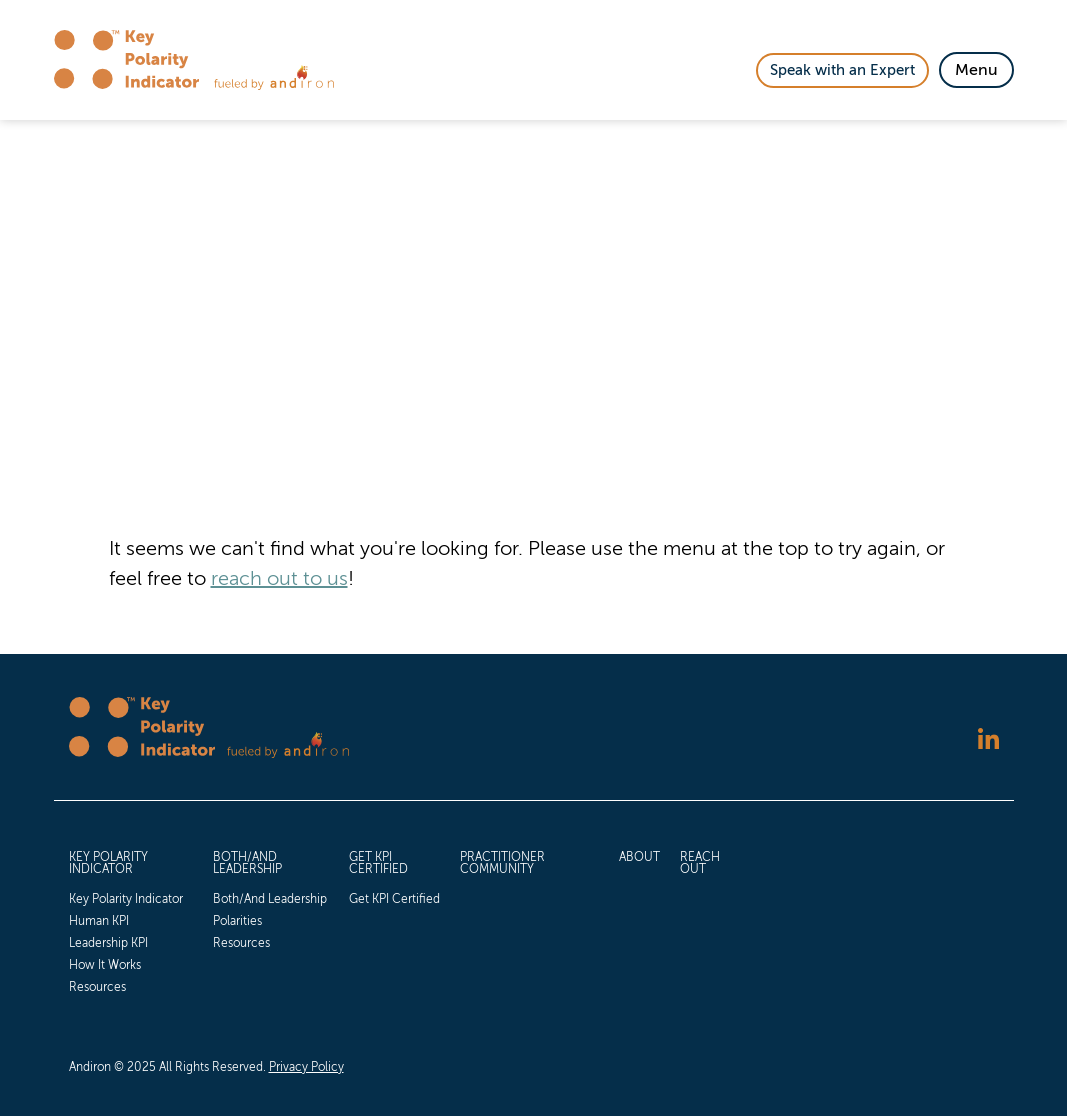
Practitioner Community (502, 863)
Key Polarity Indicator (108, 863)
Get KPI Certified (378, 863)
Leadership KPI (108, 943)
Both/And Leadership (247, 863)
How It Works (105, 965)
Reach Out (700, 863)
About (639, 857)
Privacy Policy (306, 1067)
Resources (97, 987)
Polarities (237, 921)
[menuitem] (131, 919)
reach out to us (279, 578)
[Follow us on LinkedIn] (988, 741)
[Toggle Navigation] (976, 70)
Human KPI (99, 921)
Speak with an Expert (842, 70)
